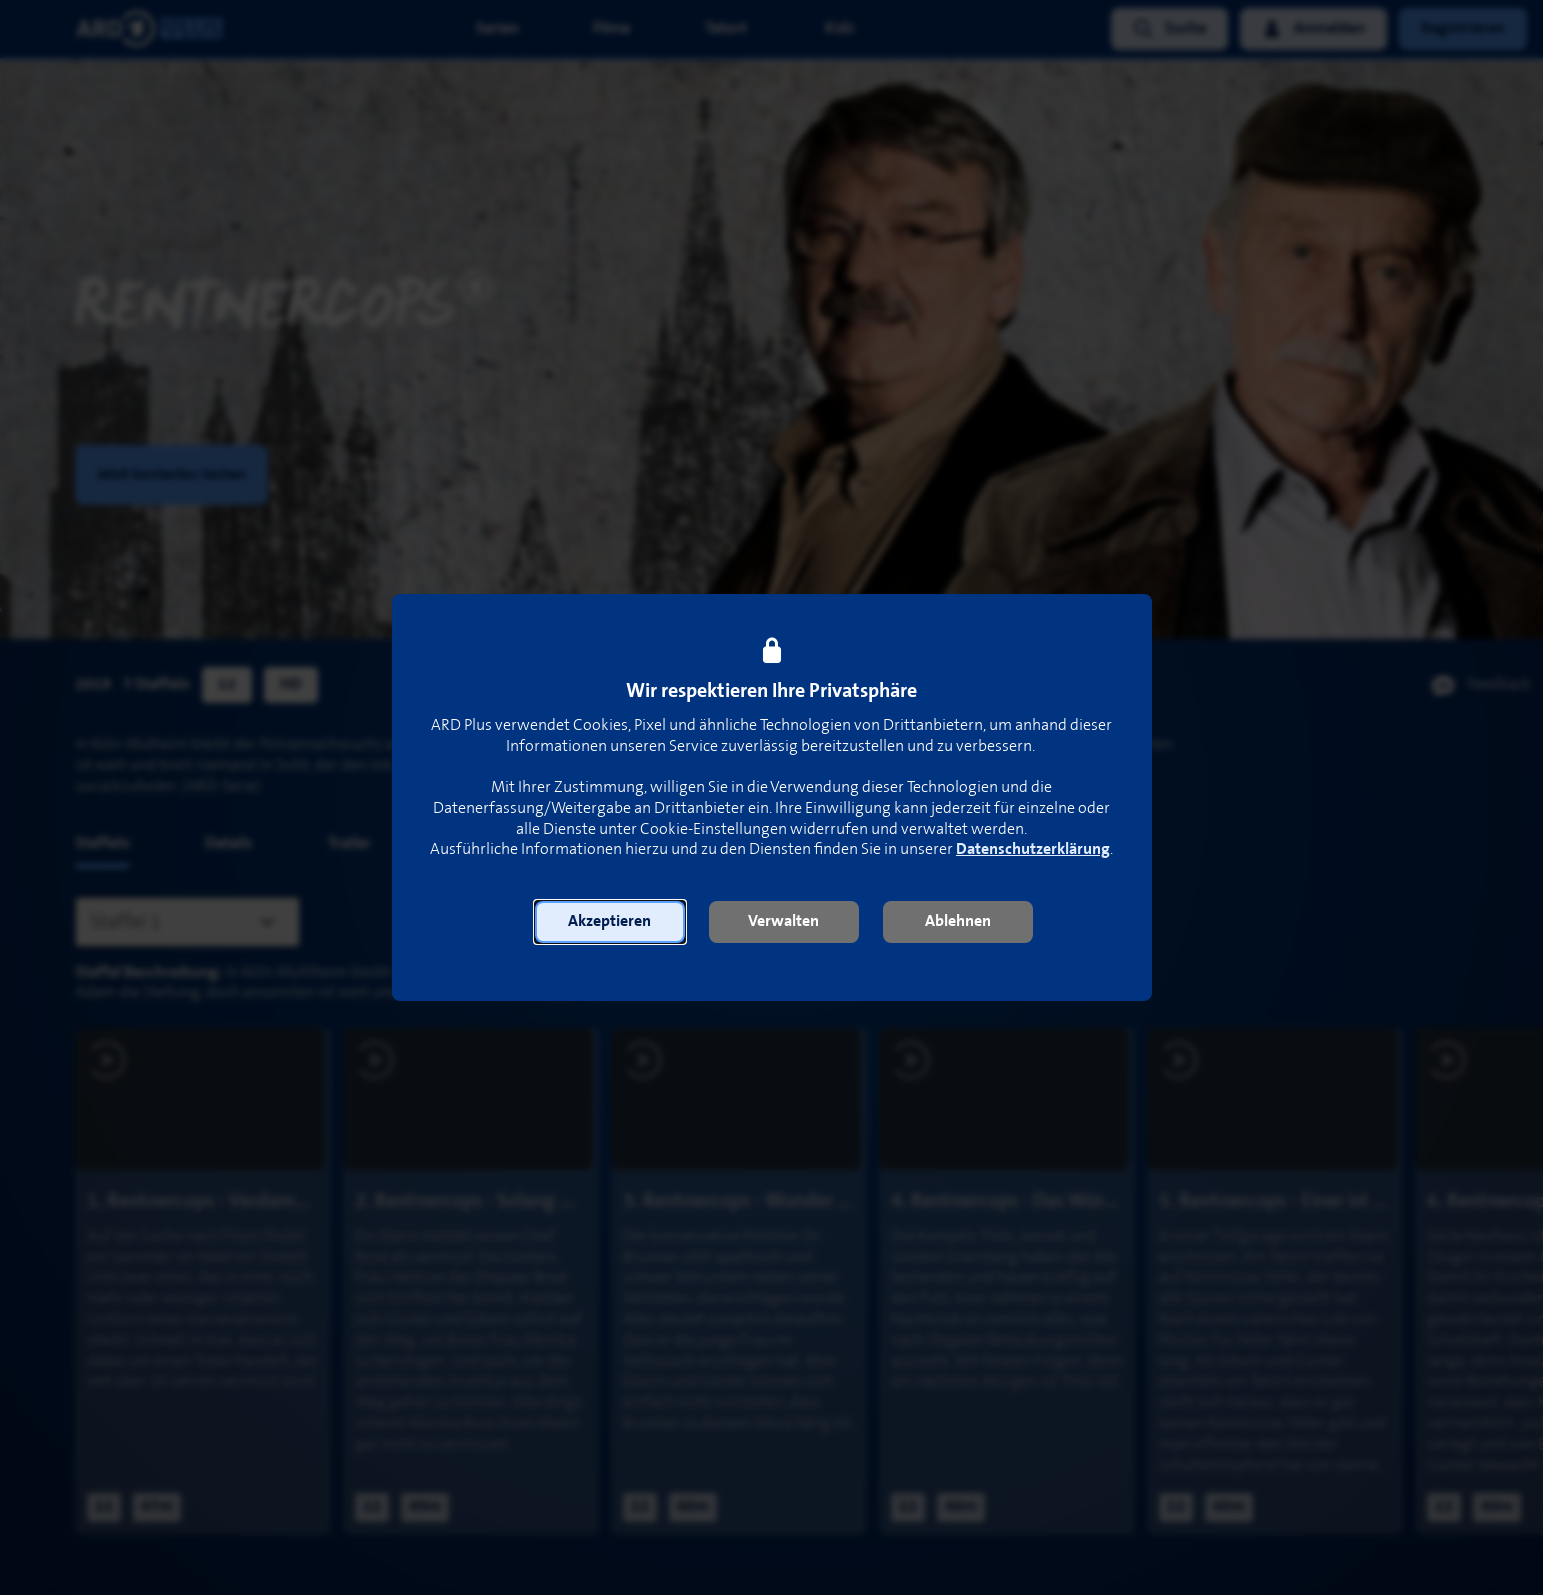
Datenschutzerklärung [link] (1033, 849)
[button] (610, 922)
